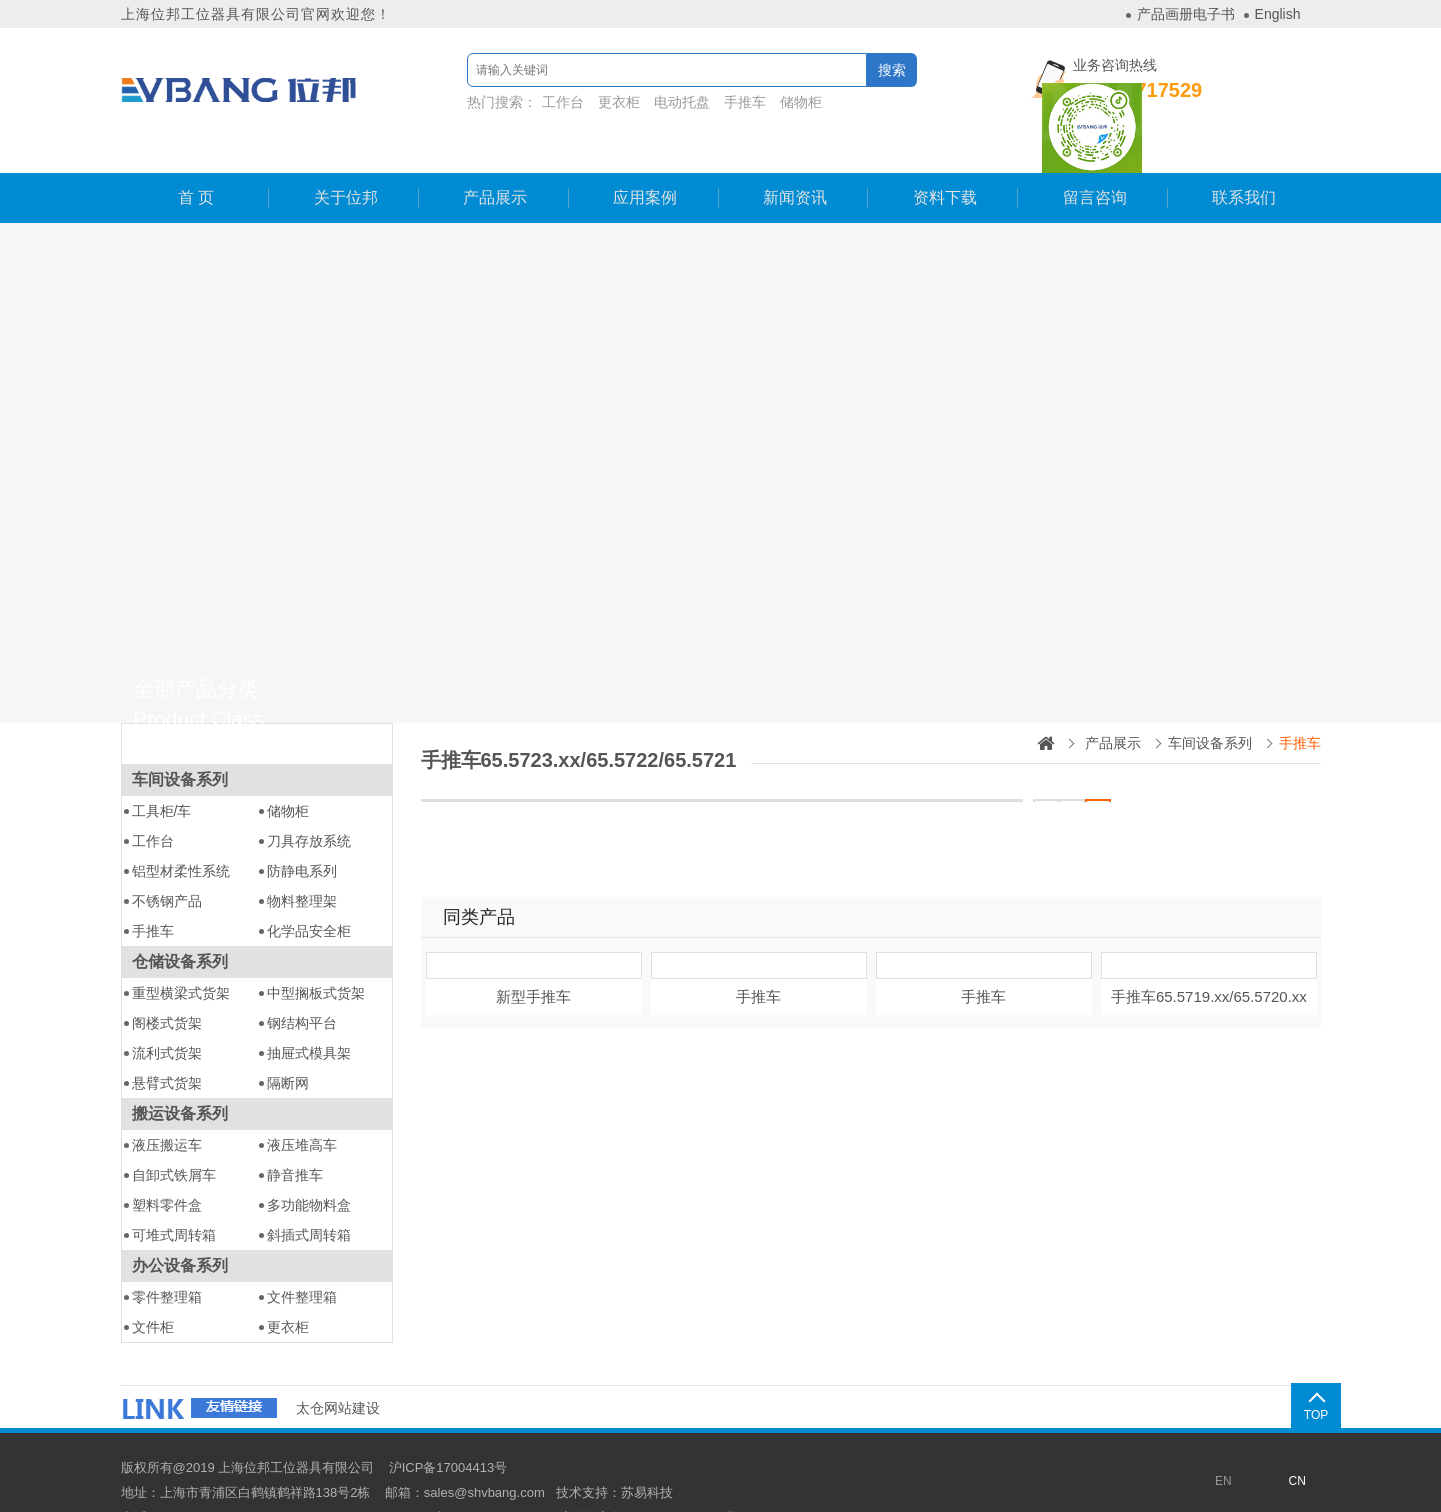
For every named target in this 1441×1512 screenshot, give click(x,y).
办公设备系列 (180, 1225)
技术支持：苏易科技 (614, 1452)
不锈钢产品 (167, 861)
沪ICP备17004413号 (448, 1427)
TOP (1295, 1374)
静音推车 (295, 1135)
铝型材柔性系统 (181, 831)
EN (1223, 1441)
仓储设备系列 (180, 921)
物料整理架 (302, 861)
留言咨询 (1094, 157)
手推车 (718, 102)
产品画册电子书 (1186, 14)
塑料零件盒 (167, 1165)
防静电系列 (302, 831)
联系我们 (1243, 157)
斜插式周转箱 (309, 1195)
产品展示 (494, 157)
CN (1297, 1441)
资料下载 (944, 157)
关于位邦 (345, 157)
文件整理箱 (302, 1257)
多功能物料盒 (309, 1165)
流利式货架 (167, 1013)
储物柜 (774, 102)
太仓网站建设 (338, 1368)
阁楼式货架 (167, 983)
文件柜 (153, 1287)
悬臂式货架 (167, 1043)
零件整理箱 (167, 1257)
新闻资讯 (794, 157)
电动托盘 (655, 102)
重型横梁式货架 (181, 953)
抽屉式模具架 (309, 1013)
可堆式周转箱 (174, 1195)
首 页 (195, 157)
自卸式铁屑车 (174, 1135)
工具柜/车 (162, 771)
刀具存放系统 (309, 801)
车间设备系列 (180, 739)
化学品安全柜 (309, 891)
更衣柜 (592, 102)
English (1278, 14)
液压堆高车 (302, 1105)
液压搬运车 (167, 1105)
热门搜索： (621, 102)
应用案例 (644, 157)
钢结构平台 (302, 983)
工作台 (537, 102)
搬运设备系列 (180, 1073)
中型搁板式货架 (316, 953)
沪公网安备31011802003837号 (647, 1477)
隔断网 (288, 1043)
